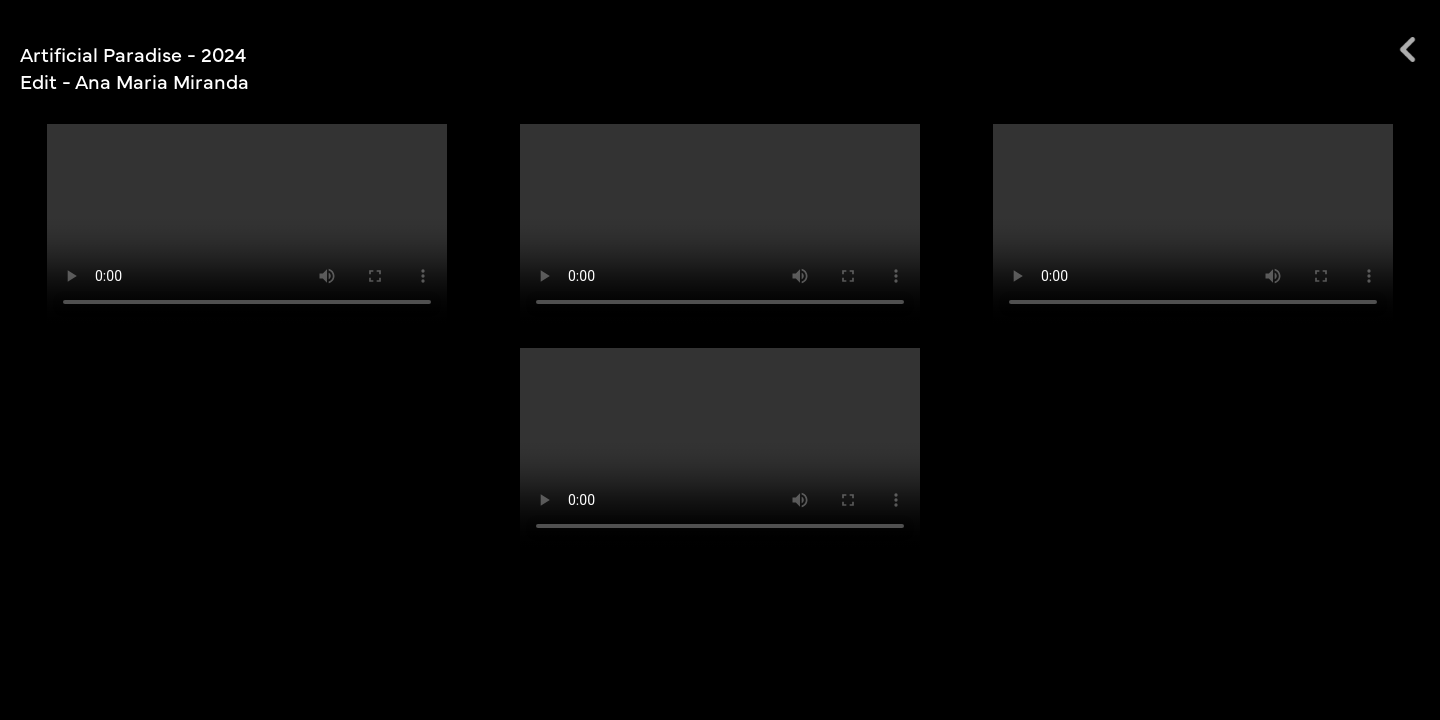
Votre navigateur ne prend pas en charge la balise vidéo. (247, 224)
